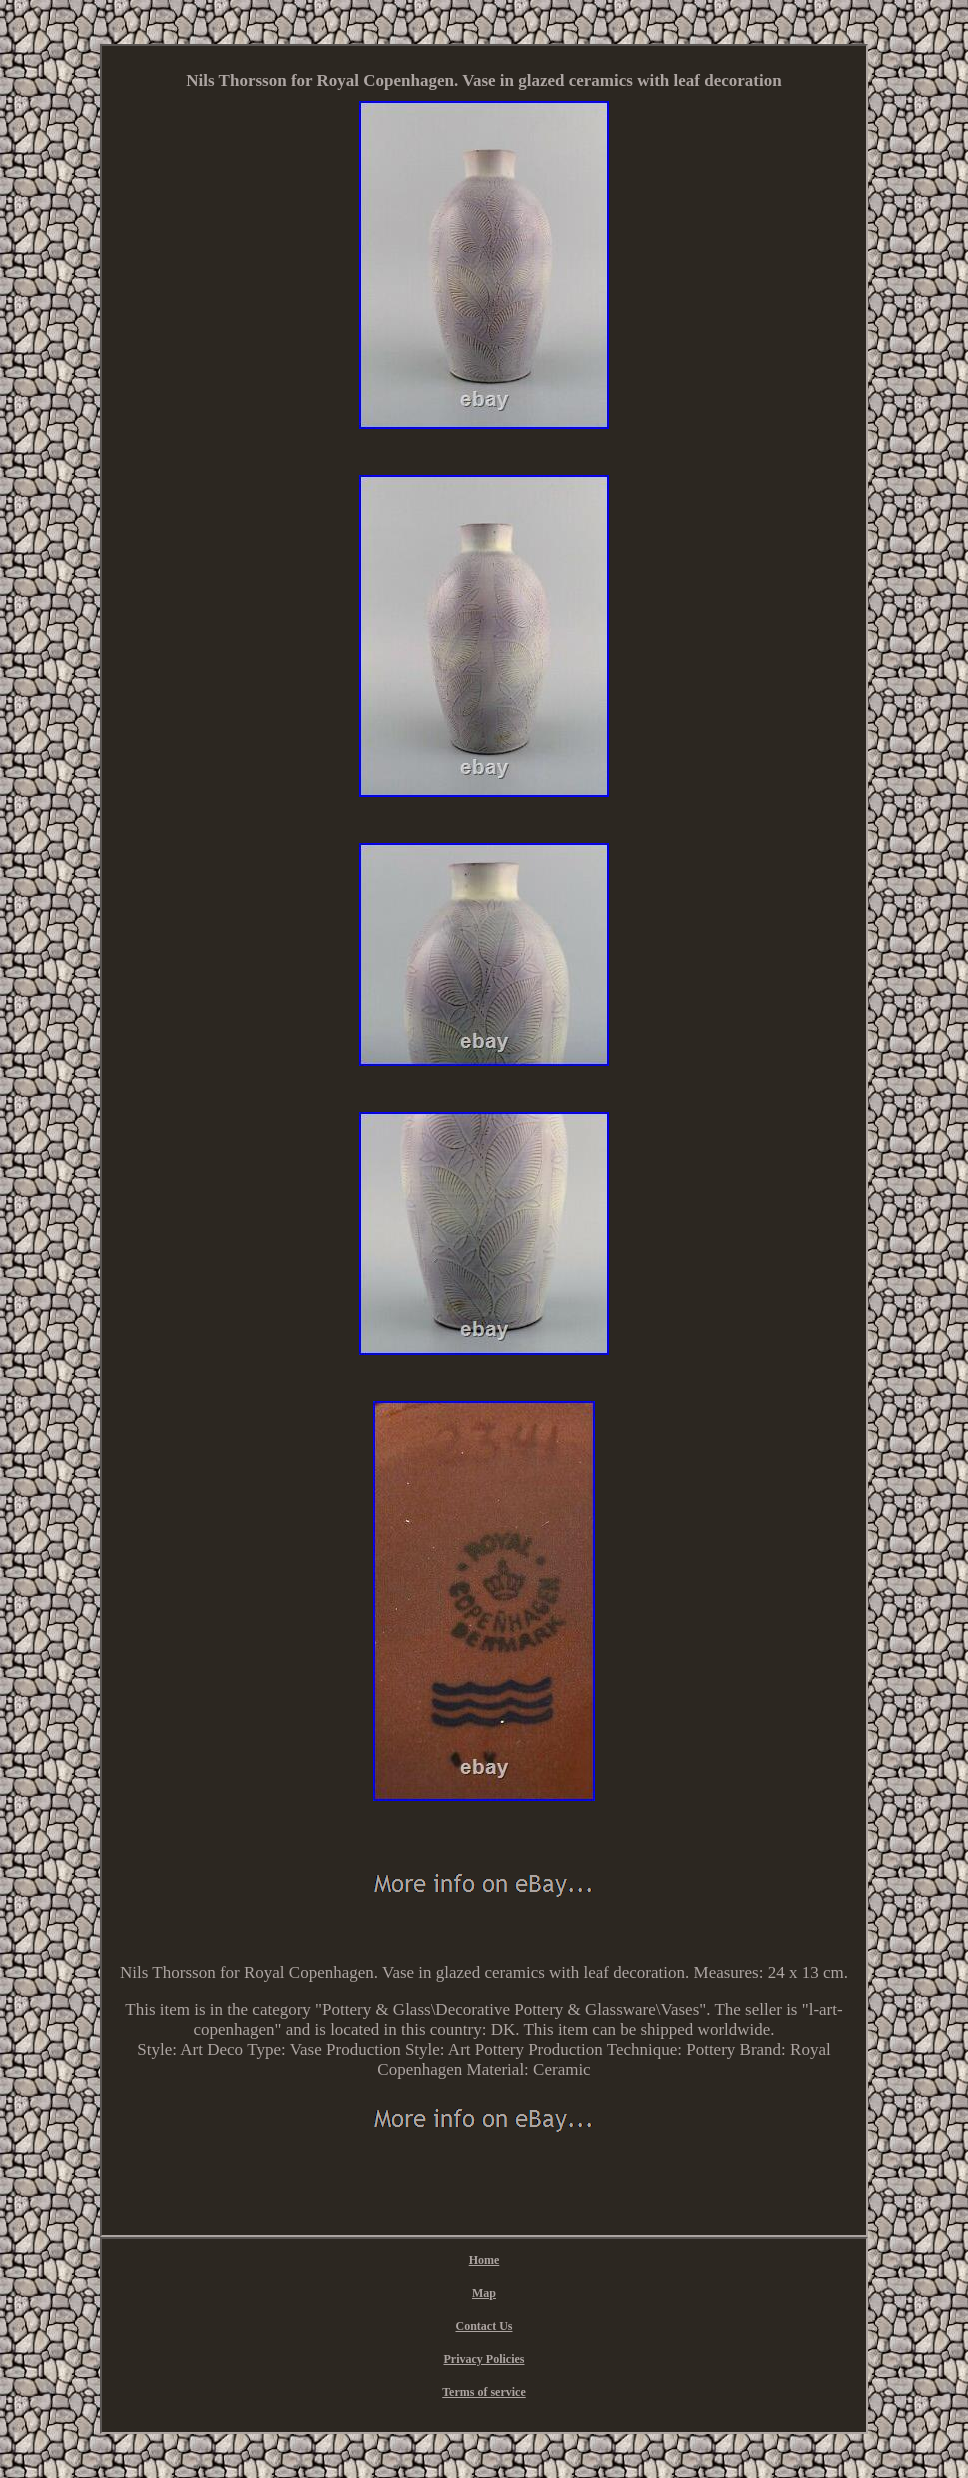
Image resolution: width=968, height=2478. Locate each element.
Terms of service (484, 2392)
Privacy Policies (484, 2359)
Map (484, 2293)
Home (484, 2260)
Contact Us (483, 2326)
